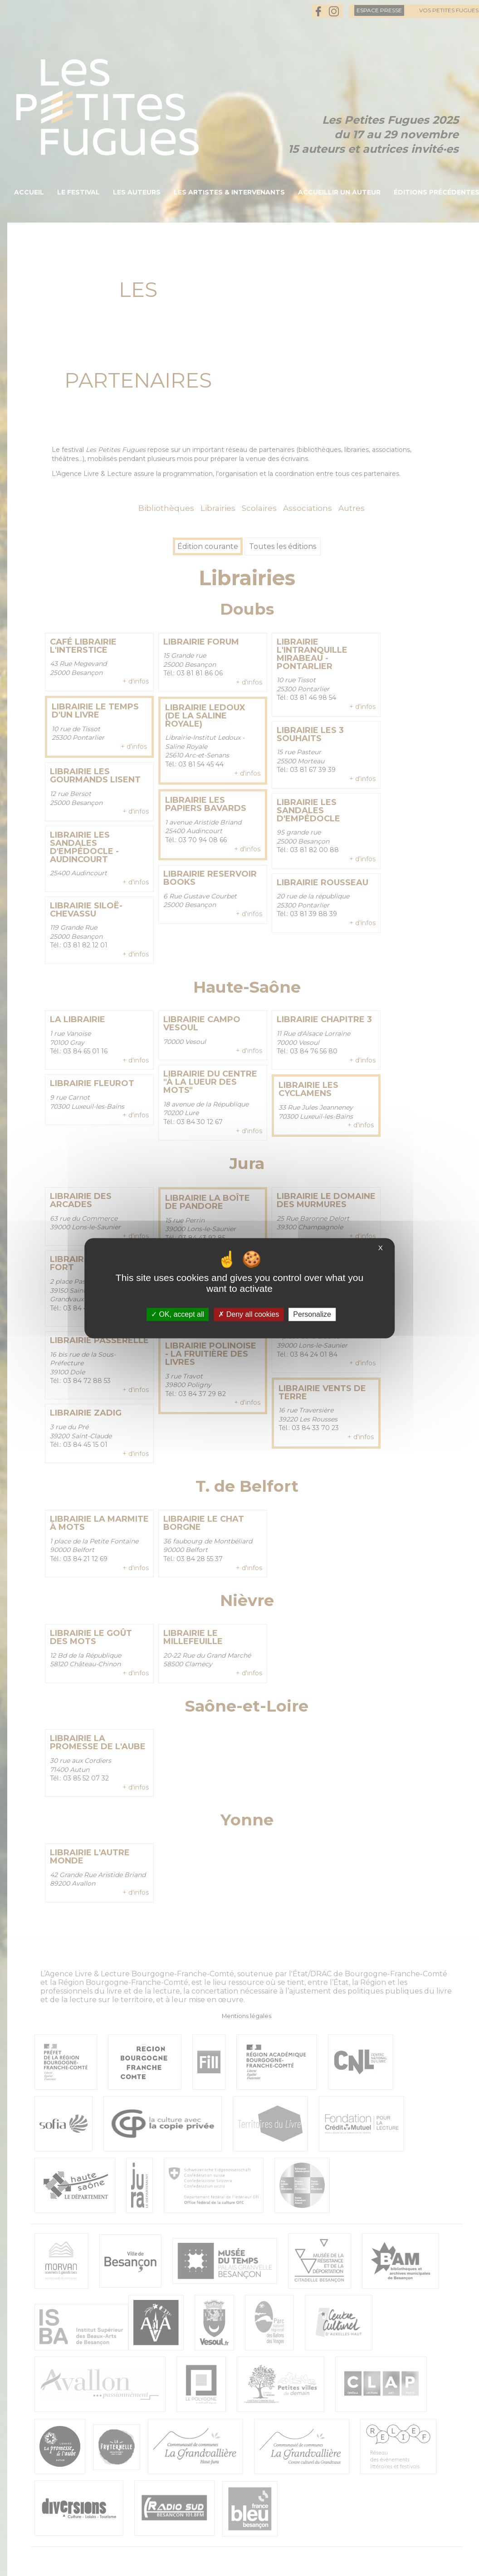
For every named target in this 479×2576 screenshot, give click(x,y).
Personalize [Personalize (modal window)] (312, 1314)
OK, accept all (177, 1314)
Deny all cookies (248, 1314)
